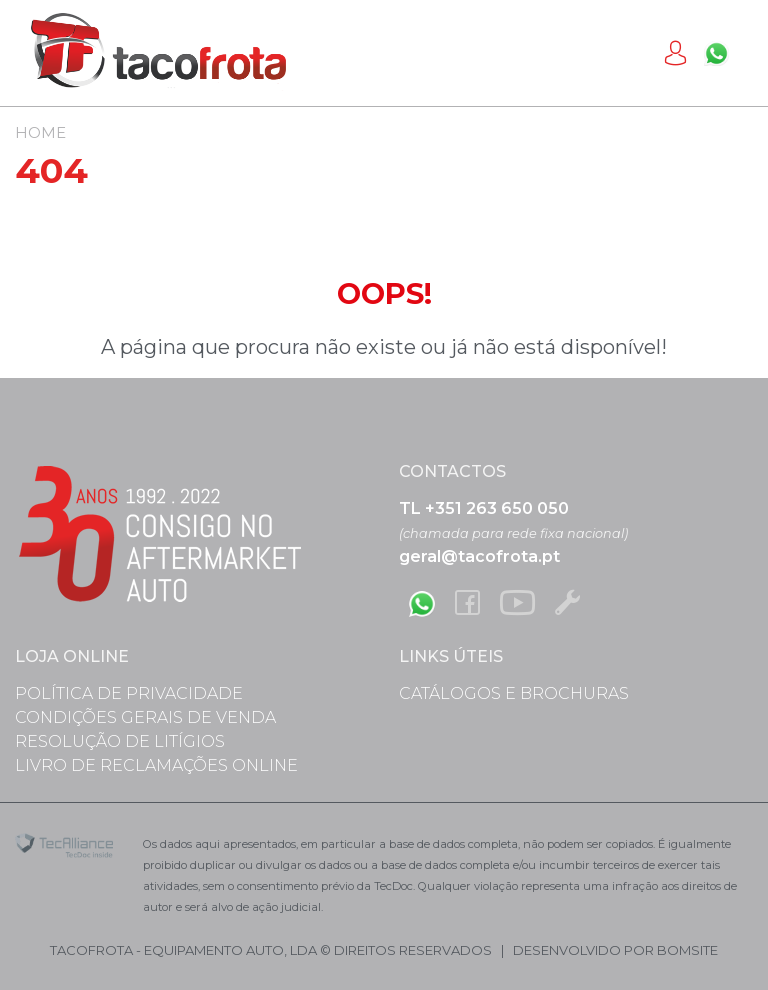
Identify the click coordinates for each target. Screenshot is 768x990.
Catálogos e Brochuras (514, 693)
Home (40, 132)
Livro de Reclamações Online (156, 765)
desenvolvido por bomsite (615, 950)
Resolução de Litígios (120, 741)
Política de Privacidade (129, 693)
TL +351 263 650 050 (484, 508)
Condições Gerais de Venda (145, 717)
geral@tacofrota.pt (479, 556)
